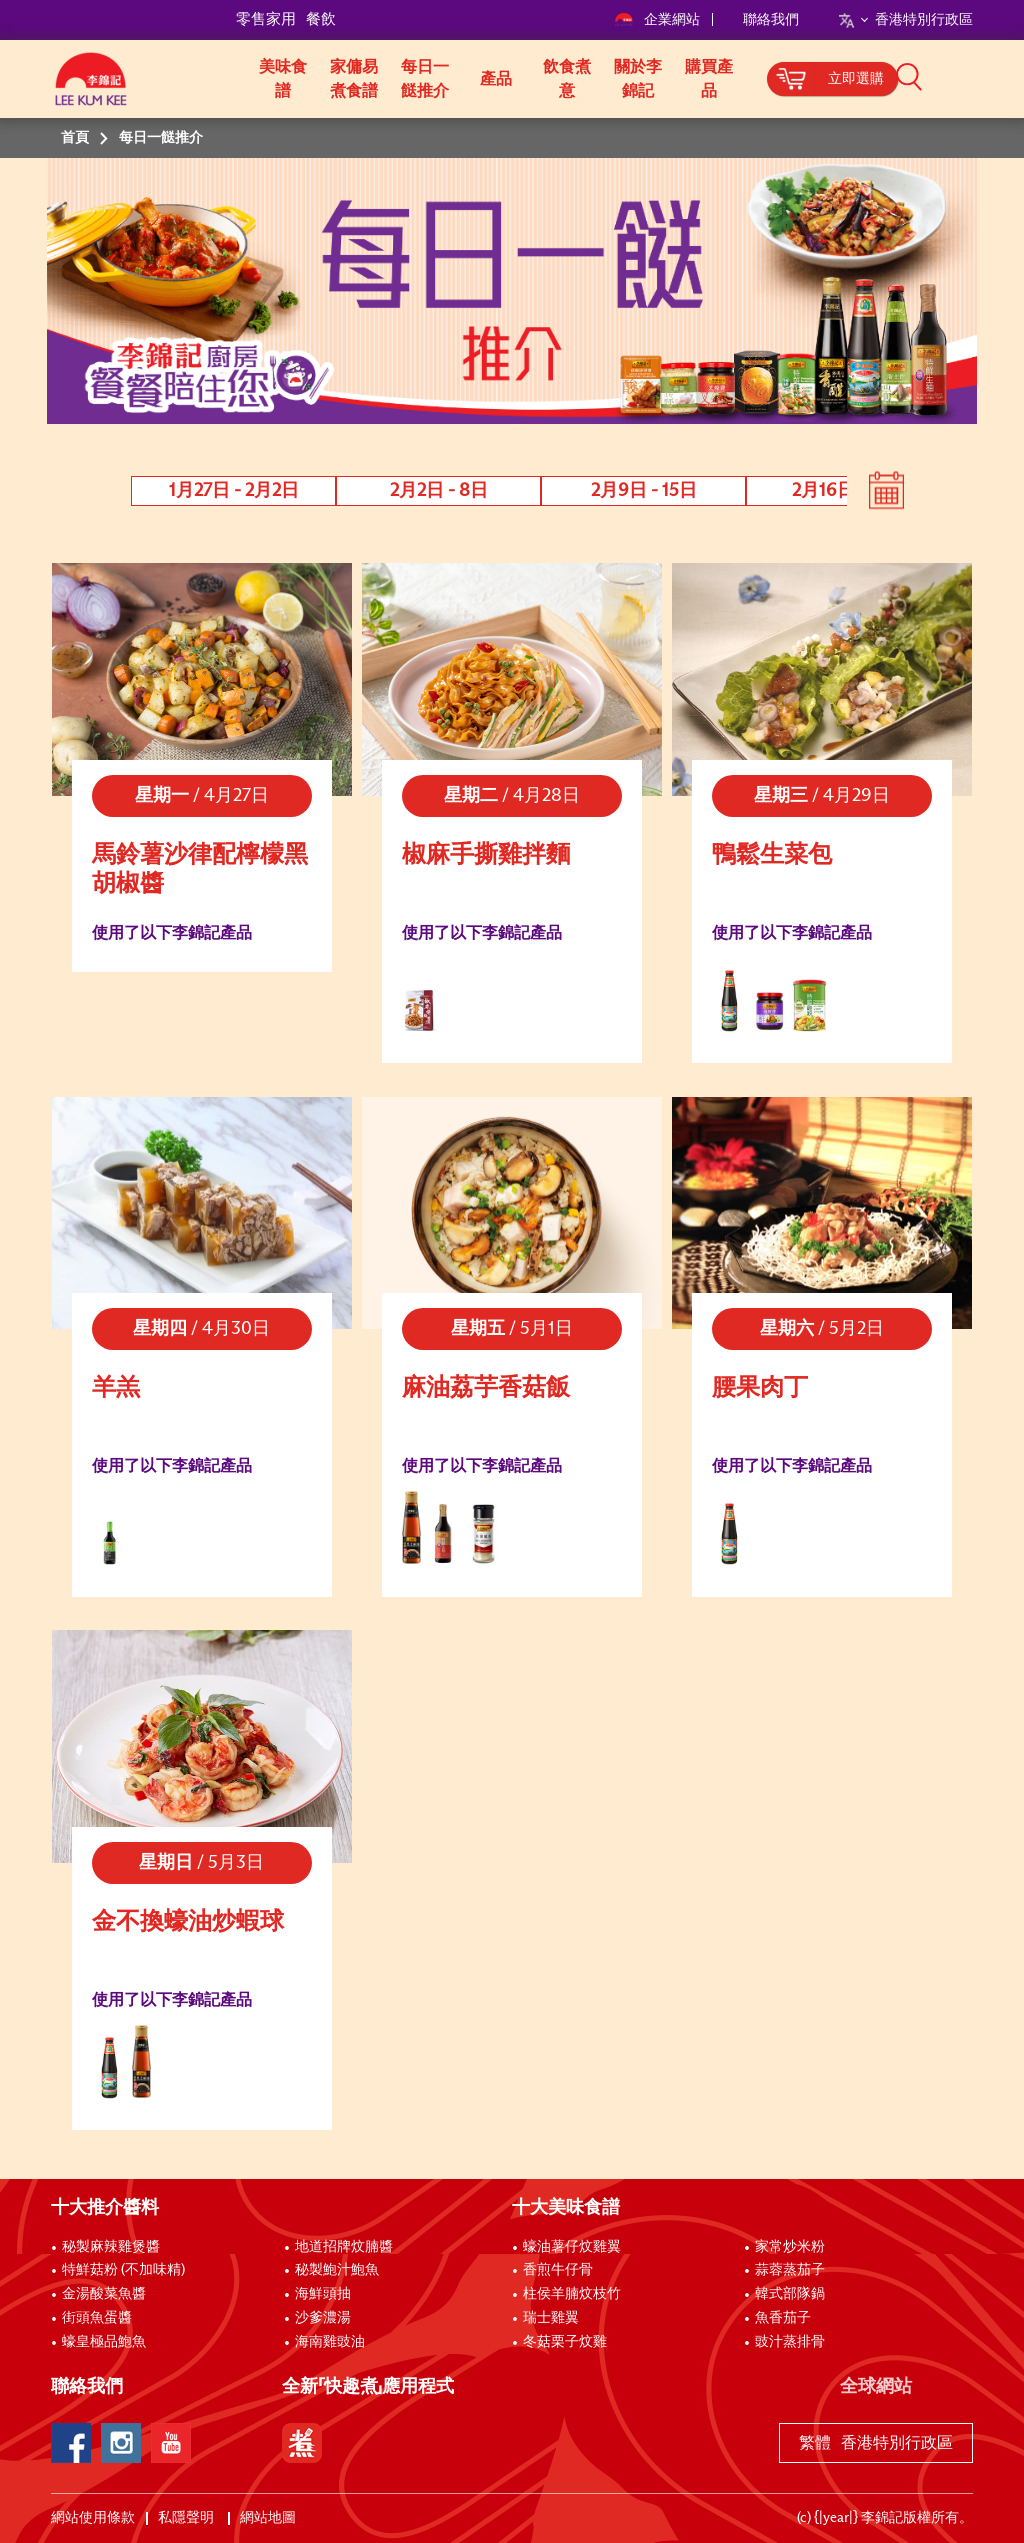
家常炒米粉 (790, 2247)
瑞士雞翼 (551, 2318)
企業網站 (658, 20)
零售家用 (266, 19)
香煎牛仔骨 (558, 2270)
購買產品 (709, 79)
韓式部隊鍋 (790, 2294)
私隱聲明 (187, 2518)
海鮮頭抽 (323, 2294)
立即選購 (856, 79)
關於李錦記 (638, 79)
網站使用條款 (93, 2518)
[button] (980, 77)
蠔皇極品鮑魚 (104, 2342)
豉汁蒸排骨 (790, 2342)
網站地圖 (269, 2518)
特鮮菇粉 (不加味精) (123, 2270)
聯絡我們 (771, 20)
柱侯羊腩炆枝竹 (572, 2294)
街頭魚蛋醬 (97, 2318)
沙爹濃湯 (323, 2318)
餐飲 (321, 19)
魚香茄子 (783, 2318)
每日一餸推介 (425, 79)
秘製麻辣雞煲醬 (111, 2247)
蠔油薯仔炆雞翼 (572, 2247)
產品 (496, 79)
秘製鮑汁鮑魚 (337, 2270)
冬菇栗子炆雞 (565, 2342)
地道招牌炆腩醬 (344, 2247)
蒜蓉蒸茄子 (790, 2270)
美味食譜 (283, 79)
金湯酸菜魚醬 (104, 2294)
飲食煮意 (567, 79)
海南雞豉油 (330, 2342)
